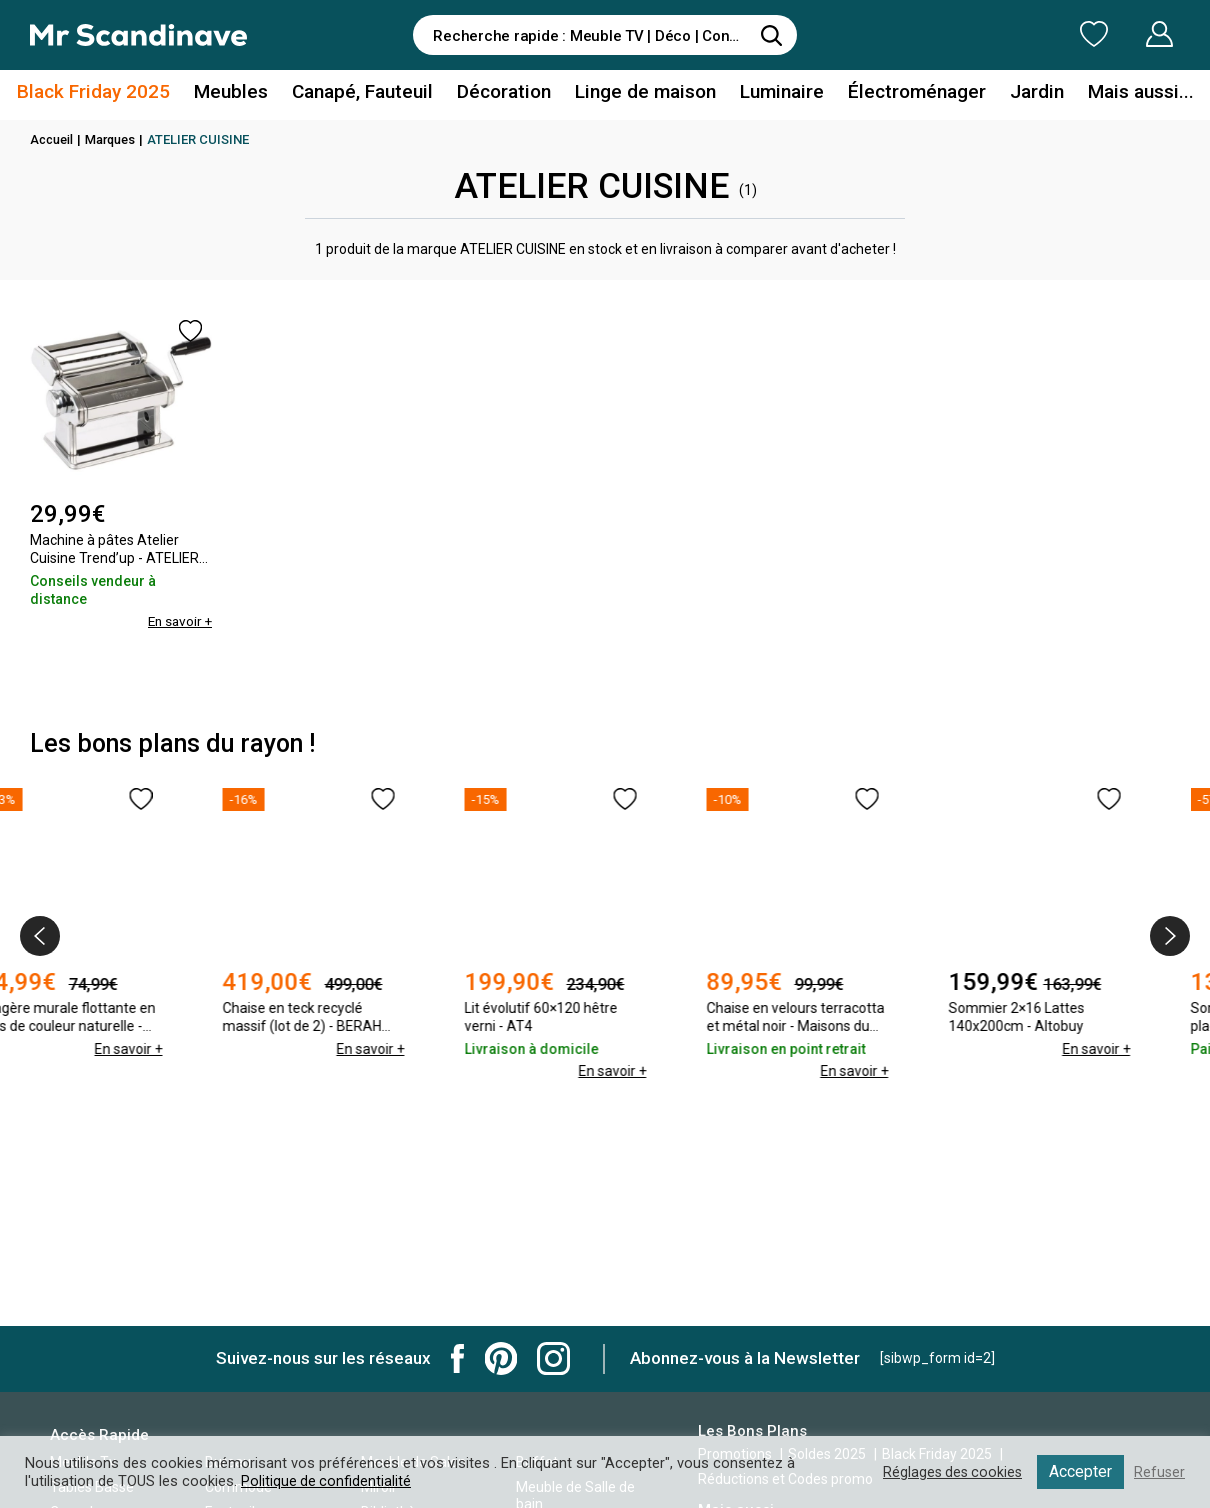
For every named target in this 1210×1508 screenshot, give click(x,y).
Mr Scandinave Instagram (553, 1358)
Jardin (1018, 93)
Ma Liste (989, 34)
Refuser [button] (1159, 1472)
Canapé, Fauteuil (372, 93)
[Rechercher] (772, 35)
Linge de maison (644, 93)
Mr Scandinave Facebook (458, 1358)
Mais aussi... (1116, 93)
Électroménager (903, 93)
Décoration (509, 93)
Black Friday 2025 (118, 93)
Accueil (53, 139)
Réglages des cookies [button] (949, 1472)
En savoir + (178, 621)
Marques (114, 139)
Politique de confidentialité (327, 1481)
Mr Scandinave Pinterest (501, 1358)
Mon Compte (1121, 34)
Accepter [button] (1079, 1471)
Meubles (247, 93)
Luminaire (774, 93)
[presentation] (40, 936)
